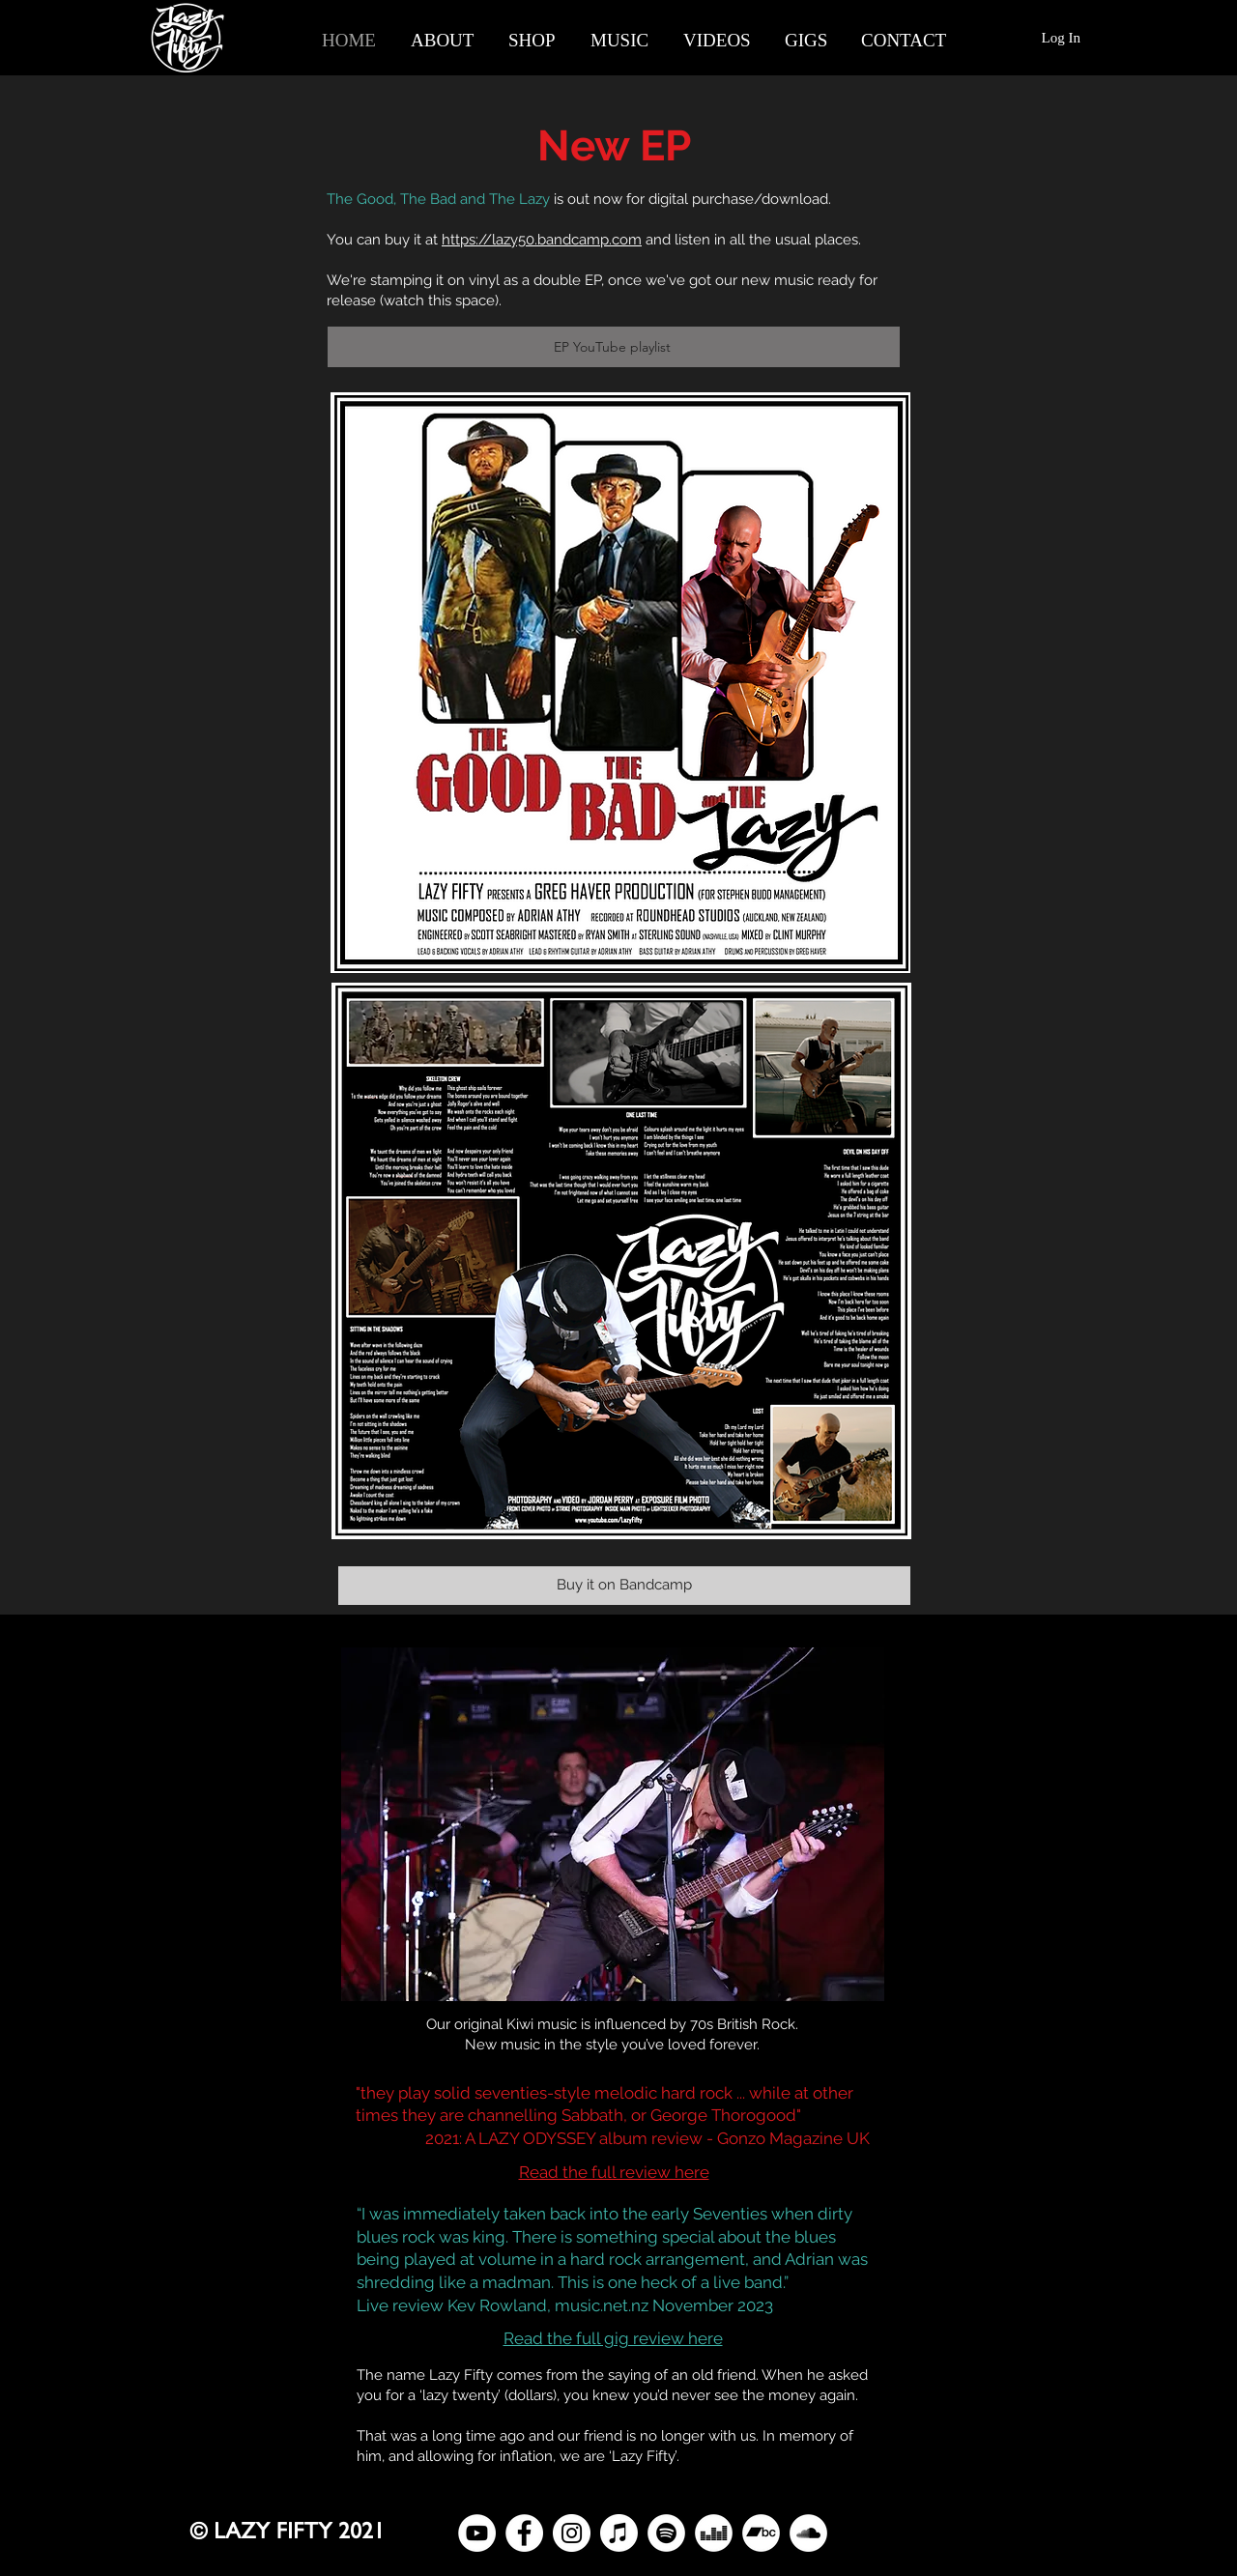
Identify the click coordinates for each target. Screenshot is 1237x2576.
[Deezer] (714, 2533)
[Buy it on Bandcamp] (624, 1585)
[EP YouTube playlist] (614, 347)
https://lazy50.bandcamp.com (542, 239)
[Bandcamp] (761, 2533)
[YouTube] (477, 2533)
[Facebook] (524, 2533)
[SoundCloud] (808, 2533)
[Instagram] (571, 2533)
